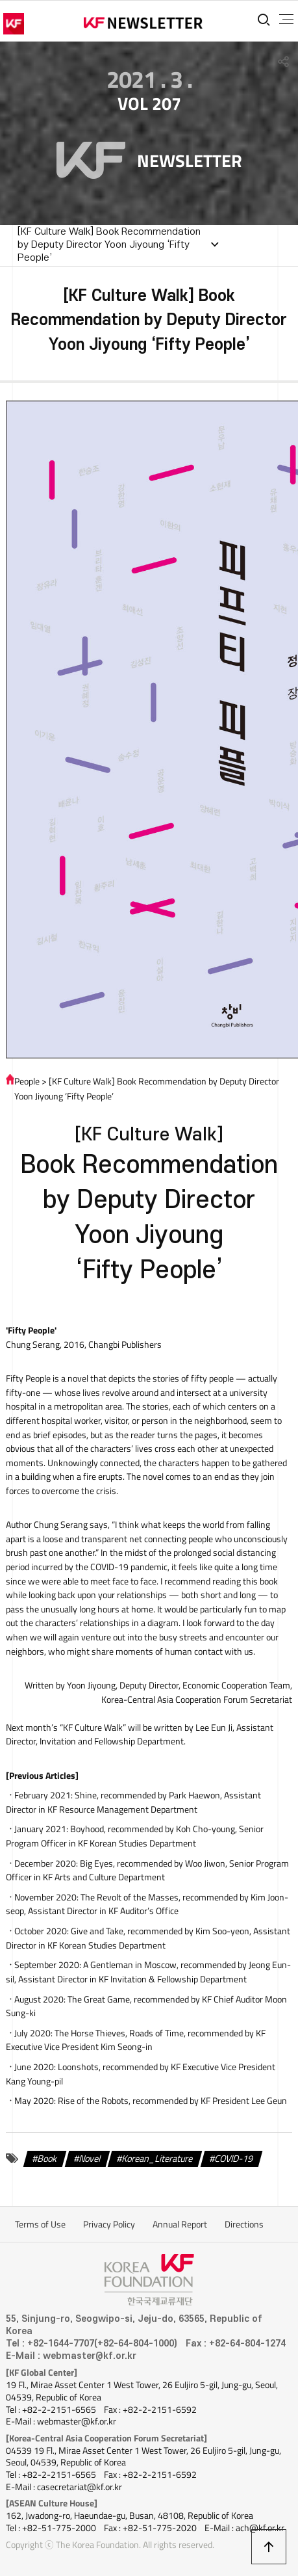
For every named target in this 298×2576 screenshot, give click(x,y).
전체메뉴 (286, 19)
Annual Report (180, 2224)
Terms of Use (40, 2224)
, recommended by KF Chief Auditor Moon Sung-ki (146, 2006)
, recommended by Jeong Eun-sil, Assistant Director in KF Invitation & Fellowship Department (148, 1972)
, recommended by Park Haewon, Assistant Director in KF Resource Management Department (133, 1802)
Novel (90, 2158)
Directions (244, 2224)
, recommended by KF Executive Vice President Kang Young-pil (140, 2074)
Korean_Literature (157, 2158)
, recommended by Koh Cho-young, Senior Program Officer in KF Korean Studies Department (135, 1836)
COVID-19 (234, 2158)
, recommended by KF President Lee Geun (172, 2101)
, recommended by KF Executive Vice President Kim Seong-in (136, 2040)
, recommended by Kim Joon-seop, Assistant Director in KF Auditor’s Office (147, 1904)
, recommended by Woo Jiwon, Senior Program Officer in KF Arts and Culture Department (147, 1870)
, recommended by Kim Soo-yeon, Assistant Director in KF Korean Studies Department (148, 1938)
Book (47, 2158)
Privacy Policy (109, 2224)
